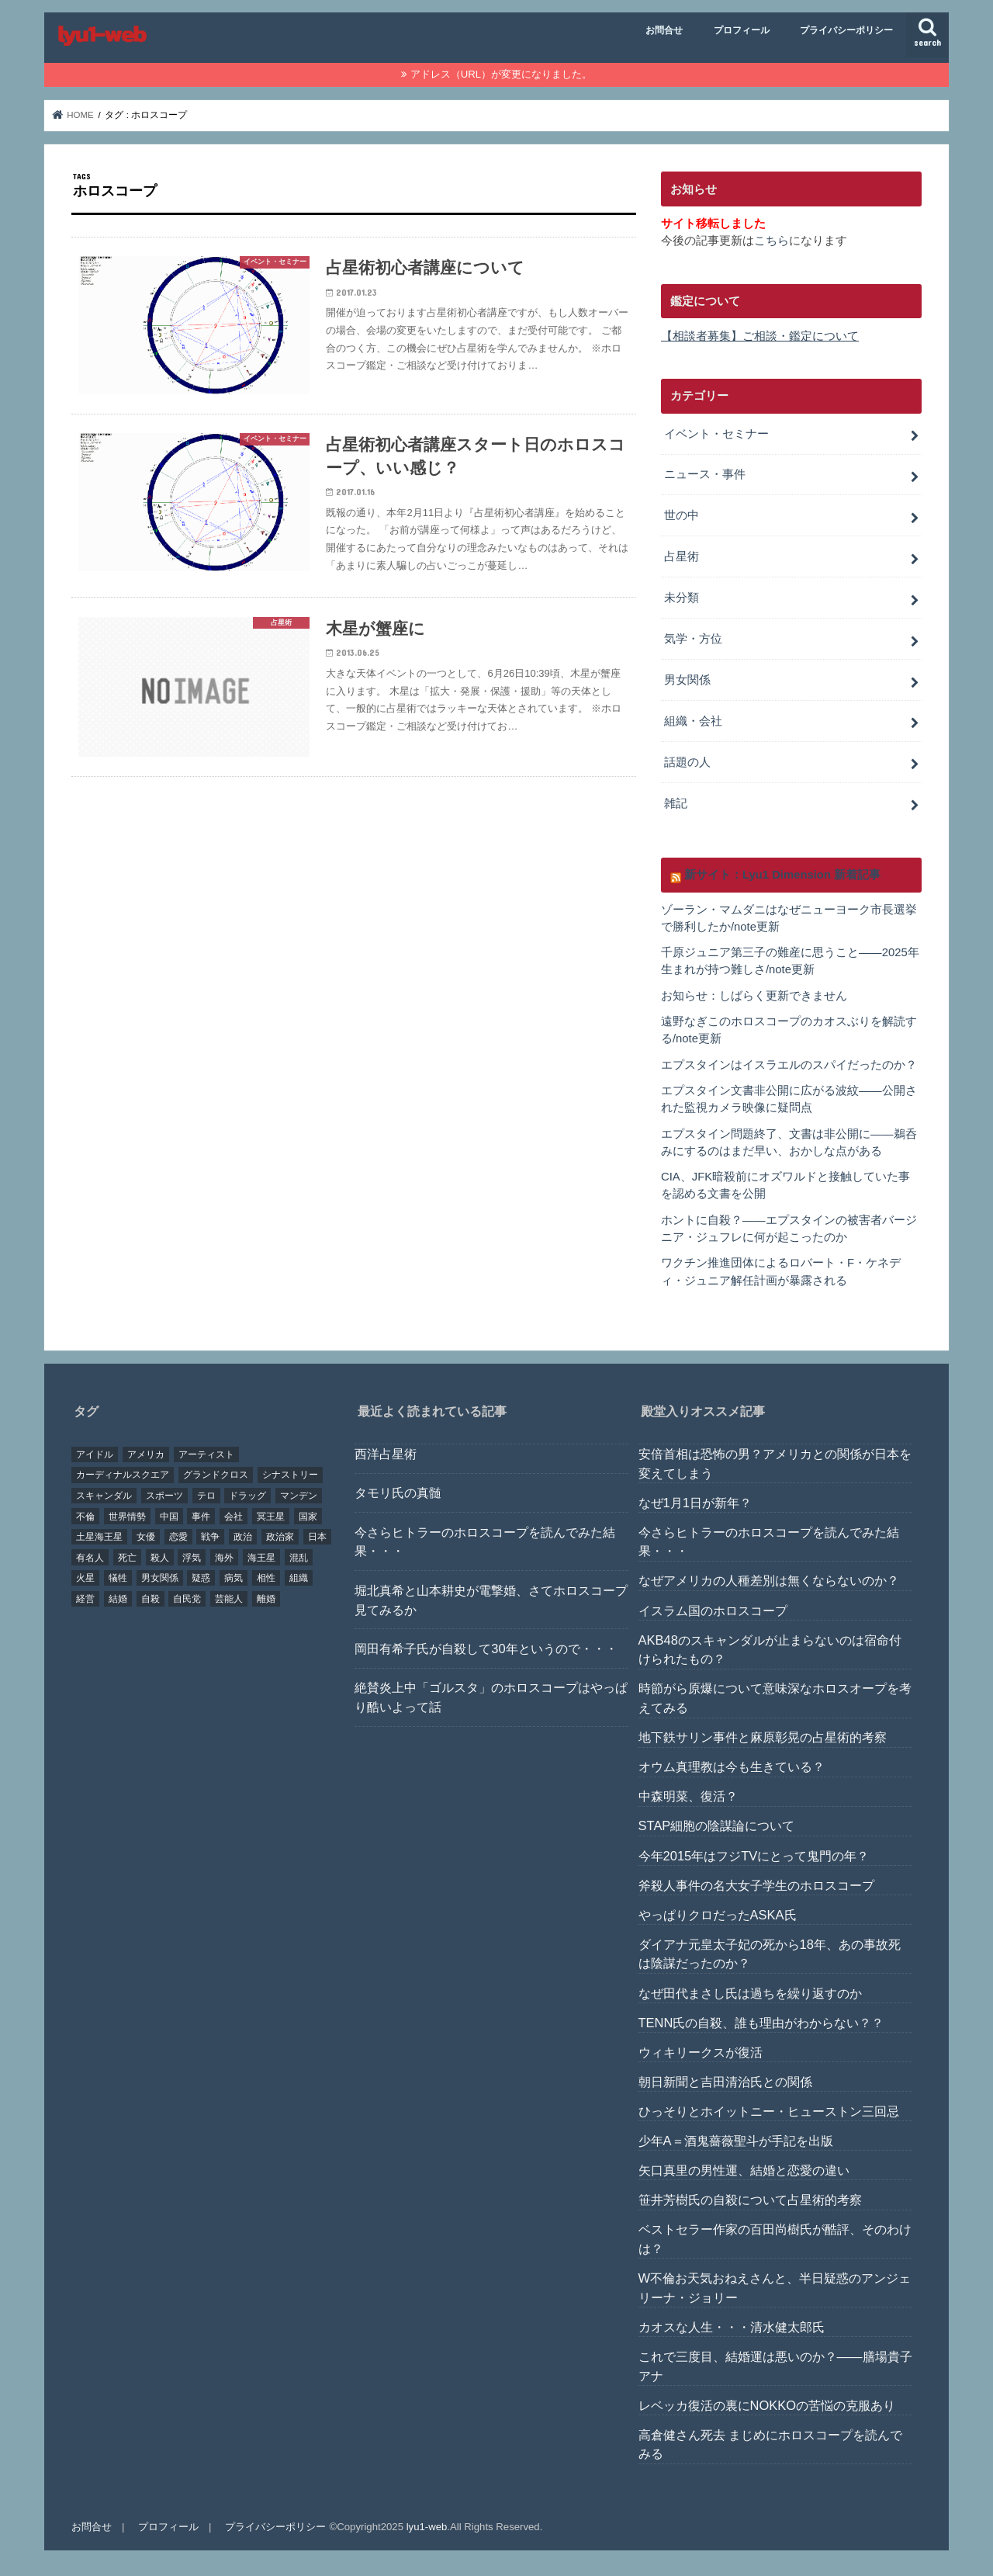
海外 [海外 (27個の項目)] (224, 1557)
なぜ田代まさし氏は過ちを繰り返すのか (750, 1993)
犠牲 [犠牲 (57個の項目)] (118, 1577)
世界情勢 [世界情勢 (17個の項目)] (127, 1516)
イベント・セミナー (716, 434)
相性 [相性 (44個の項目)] (266, 1577)
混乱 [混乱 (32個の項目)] (298, 1557)
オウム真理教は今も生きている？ (731, 1766)
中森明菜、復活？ (688, 1796)
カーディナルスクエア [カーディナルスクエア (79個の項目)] (122, 1474)
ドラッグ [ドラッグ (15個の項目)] (247, 1495)
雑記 (675, 803)
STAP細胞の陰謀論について (716, 1825)
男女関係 (687, 680)
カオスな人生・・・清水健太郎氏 (731, 2327)
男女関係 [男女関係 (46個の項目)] (159, 1577)
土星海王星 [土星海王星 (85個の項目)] (99, 1536)
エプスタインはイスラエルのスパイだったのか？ (789, 1065)
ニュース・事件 (705, 474)
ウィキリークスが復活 (700, 2052)
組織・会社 (693, 721)
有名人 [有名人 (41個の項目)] (90, 1557)
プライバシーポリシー (846, 30)
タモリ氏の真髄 (398, 1492)
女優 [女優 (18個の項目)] (146, 1536)
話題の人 (687, 762)
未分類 (681, 597)
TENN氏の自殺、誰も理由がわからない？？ (761, 2023)
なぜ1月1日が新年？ (695, 1503)
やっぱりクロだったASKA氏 (717, 1915)
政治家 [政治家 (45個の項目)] (280, 1536)
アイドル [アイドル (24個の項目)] (94, 1454)
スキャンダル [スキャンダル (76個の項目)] (104, 1495)
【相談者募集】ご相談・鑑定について (760, 336)
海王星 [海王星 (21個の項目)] (261, 1557)
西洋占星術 (386, 1454)
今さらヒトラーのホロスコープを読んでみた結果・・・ (485, 1541)
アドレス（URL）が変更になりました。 (501, 74)
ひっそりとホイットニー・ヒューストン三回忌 (768, 2111)
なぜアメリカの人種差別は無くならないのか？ (768, 1580)
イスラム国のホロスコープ (712, 1610)
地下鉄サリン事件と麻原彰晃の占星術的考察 (762, 1737)
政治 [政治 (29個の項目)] (243, 1536)
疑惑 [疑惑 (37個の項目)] (201, 1577)
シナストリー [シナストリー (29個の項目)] (290, 1474)
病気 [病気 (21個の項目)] (233, 1577)
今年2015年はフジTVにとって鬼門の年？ (754, 1856)
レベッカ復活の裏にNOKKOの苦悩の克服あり (766, 2405)
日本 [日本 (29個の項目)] (317, 1536)
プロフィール (742, 30)
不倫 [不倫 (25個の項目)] (85, 1516)
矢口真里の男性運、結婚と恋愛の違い (743, 2170)
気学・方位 (693, 639)
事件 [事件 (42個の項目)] (201, 1516)
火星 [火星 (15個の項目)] (85, 1577)
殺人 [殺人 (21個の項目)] (160, 1557)
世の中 (681, 515)
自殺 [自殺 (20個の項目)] (150, 1598)
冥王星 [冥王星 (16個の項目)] (271, 1516)
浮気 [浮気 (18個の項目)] (191, 1557)
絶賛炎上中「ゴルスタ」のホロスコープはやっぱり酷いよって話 (491, 1697)
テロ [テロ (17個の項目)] (206, 1495)
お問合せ (664, 30)
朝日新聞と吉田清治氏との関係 (725, 2082)
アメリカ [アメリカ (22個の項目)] (145, 1454)
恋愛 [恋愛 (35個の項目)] (178, 1536)
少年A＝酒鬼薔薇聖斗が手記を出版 (735, 2141)
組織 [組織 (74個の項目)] (298, 1577)
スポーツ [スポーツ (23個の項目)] (164, 1495)
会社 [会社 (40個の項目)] (233, 1516)
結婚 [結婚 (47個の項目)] (118, 1598)
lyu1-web (427, 2527)
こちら (771, 240)
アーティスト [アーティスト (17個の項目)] (206, 1454)
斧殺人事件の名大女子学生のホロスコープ (756, 1885)
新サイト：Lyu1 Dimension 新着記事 (782, 874)
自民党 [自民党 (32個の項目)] (187, 1598)
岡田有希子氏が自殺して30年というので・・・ (486, 1649)
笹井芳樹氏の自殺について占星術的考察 (750, 2200)
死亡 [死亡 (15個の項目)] (127, 1557)
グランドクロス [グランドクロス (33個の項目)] (215, 1474)
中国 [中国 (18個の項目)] (169, 1516)
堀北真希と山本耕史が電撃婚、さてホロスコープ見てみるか (491, 1600)
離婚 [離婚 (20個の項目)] (266, 1598)
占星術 (681, 556)
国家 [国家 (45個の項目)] (308, 1516)
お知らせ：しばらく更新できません (754, 996)
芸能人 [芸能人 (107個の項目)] (229, 1598)
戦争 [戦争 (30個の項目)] (210, 1536)
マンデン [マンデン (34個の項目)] (298, 1495)
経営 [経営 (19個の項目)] (85, 1598)
